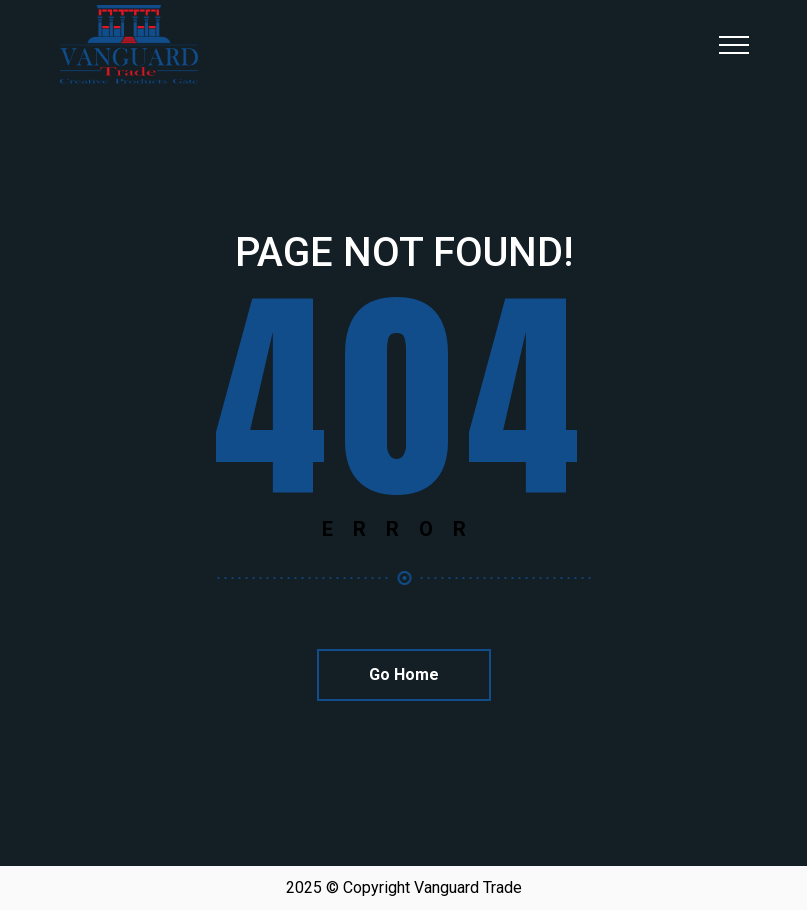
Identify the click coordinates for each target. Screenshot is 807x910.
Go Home (404, 674)
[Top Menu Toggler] (734, 45)
